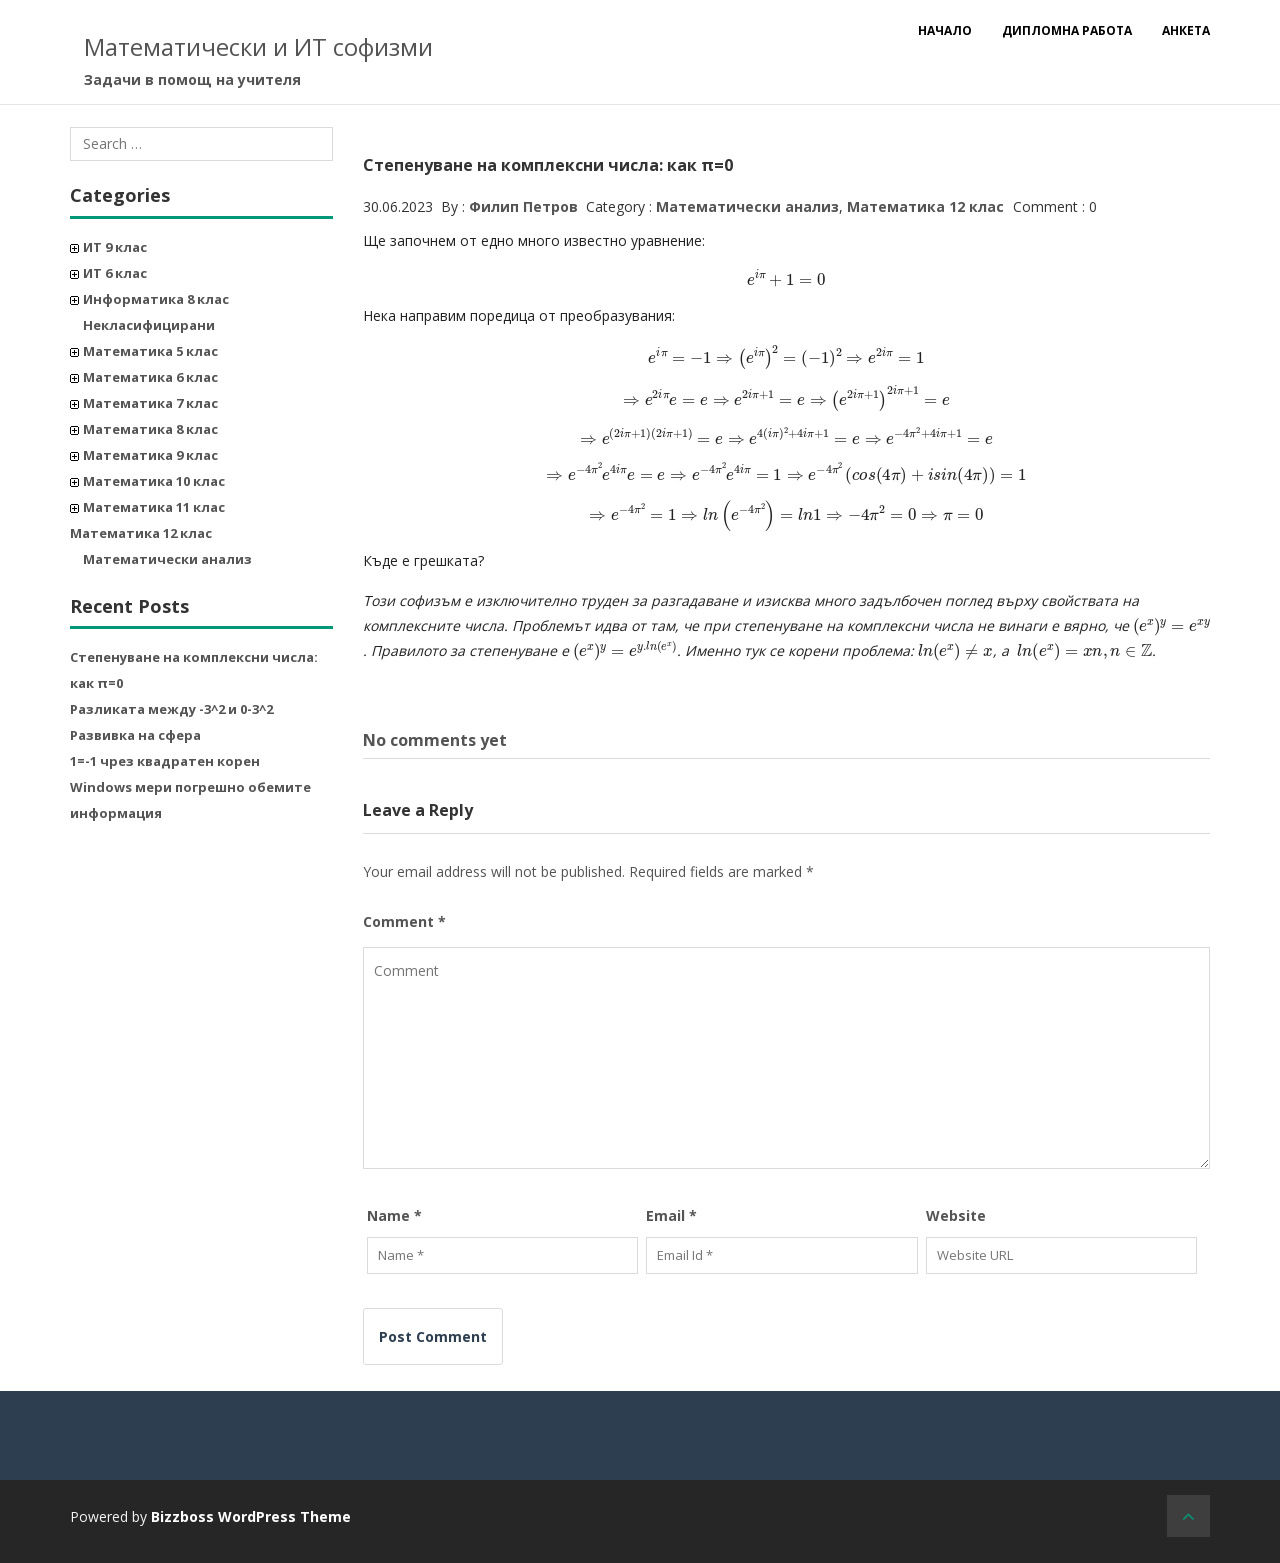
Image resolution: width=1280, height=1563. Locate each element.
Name (394, 1215)
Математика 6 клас (150, 377)
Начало (945, 30)
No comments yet (435, 740)
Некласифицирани (149, 325)
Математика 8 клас (150, 429)
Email (671, 1215)
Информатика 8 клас (156, 299)
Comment (404, 921)
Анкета (1186, 30)
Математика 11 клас (154, 507)
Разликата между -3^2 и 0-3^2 (171, 709)
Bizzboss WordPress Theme (251, 1516)
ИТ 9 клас (115, 247)
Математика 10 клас (154, 481)
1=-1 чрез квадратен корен (165, 761)
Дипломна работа (1067, 30)
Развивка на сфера (135, 735)
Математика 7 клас (150, 403)
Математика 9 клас (150, 455)
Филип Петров (523, 206)
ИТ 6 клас (115, 273)
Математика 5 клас (150, 351)
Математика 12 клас (141, 533)
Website (956, 1215)
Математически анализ (167, 559)
